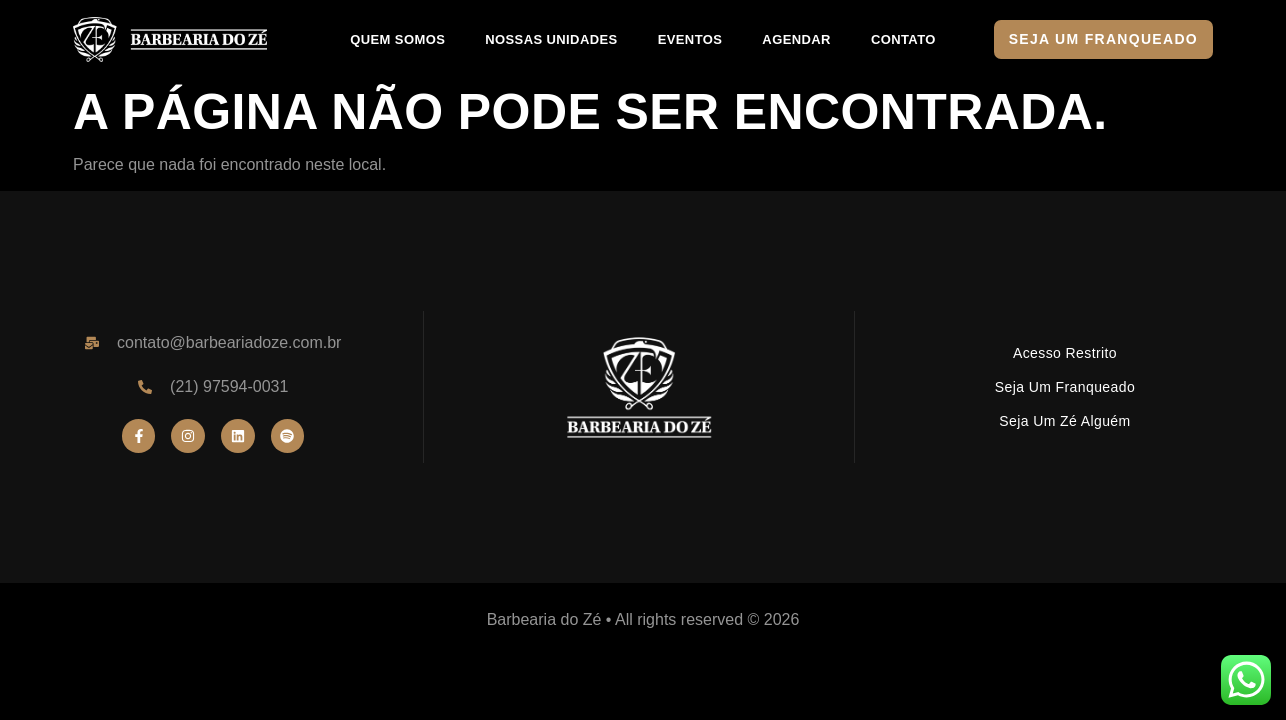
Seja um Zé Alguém (1064, 421)
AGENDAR (796, 39)
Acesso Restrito (1065, 353)
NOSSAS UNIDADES (551, 39)
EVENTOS (690, 39)
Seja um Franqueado (1065, 387)
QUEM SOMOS (397, 39)
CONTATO (903, 39)
